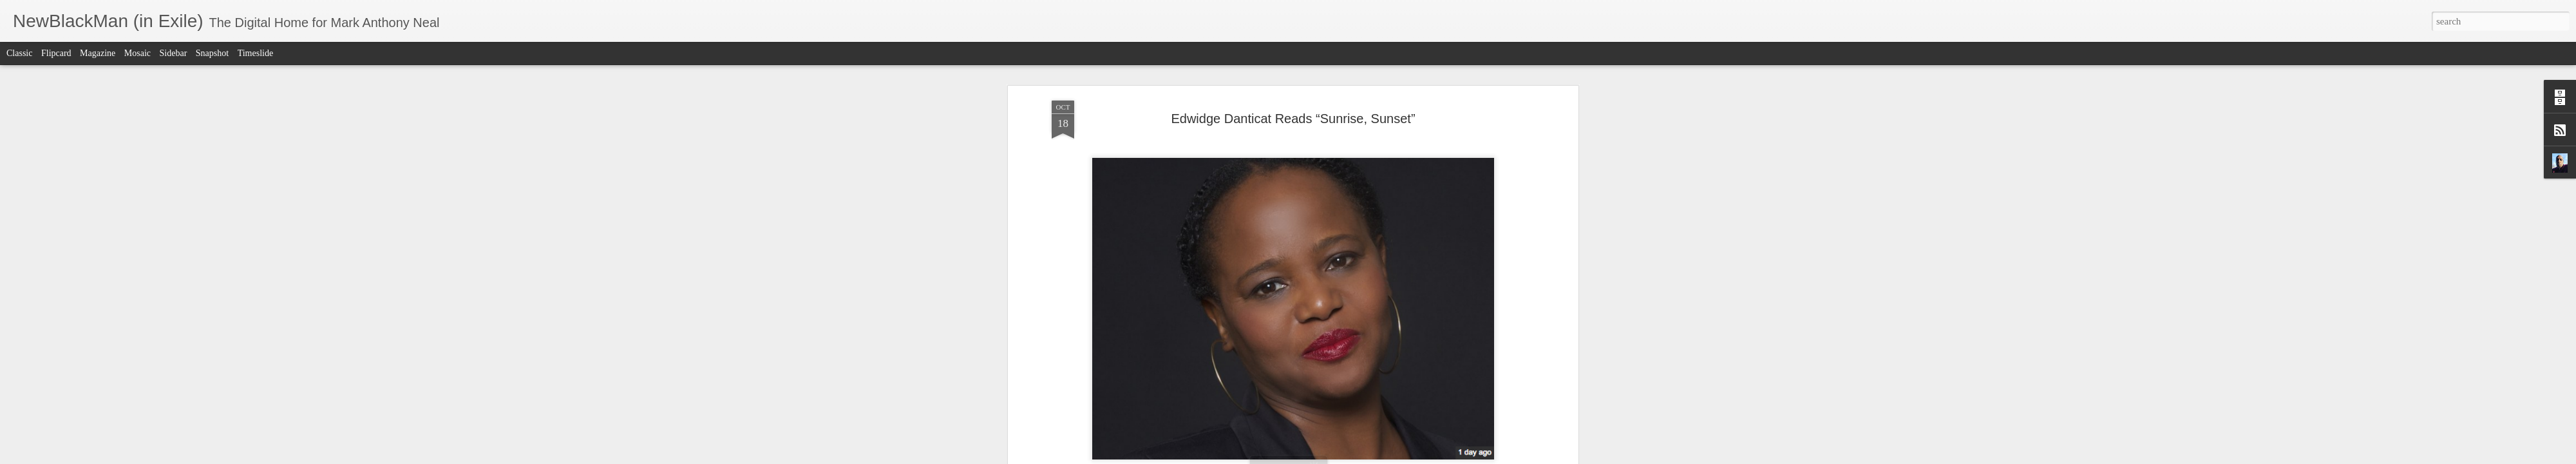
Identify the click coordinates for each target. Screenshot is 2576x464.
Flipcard (56, 53)
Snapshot (212, 53)
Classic (19, 53)
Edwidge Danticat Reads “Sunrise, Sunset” (1293, 117)
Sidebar (173, 53)
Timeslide (256, 53)
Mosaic (137, 53)
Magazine (97, 53)
